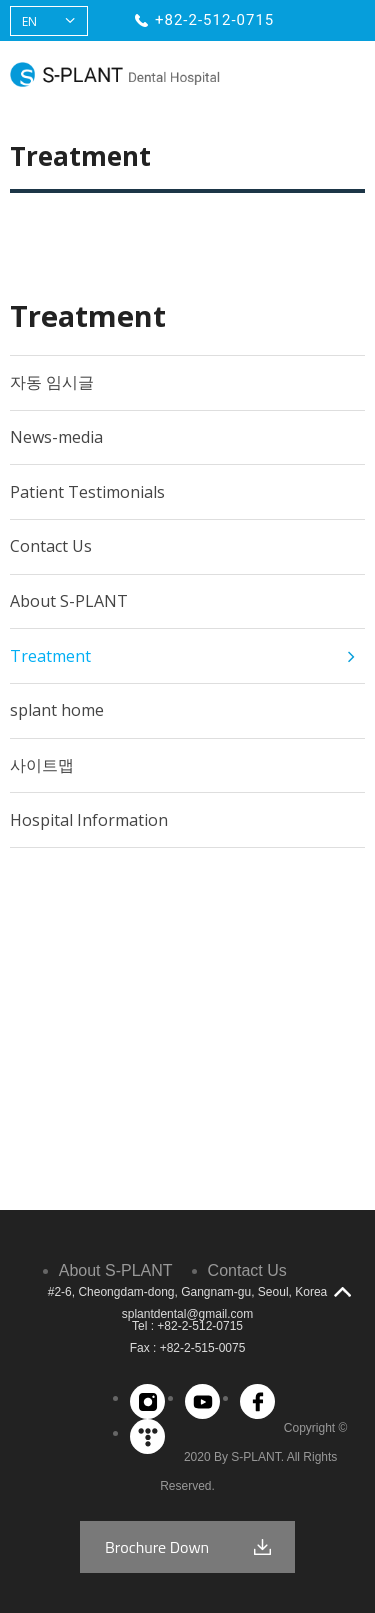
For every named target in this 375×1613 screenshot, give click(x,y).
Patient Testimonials (87, 492)
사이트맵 (42, 765)
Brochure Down (157, 1547)
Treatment (50, 656)
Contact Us (51, 546)
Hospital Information (89, 820)
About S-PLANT (69, 601)
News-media (56, 437)
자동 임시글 (52, 382)
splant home (57, 710)
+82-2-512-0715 (214, 20)
